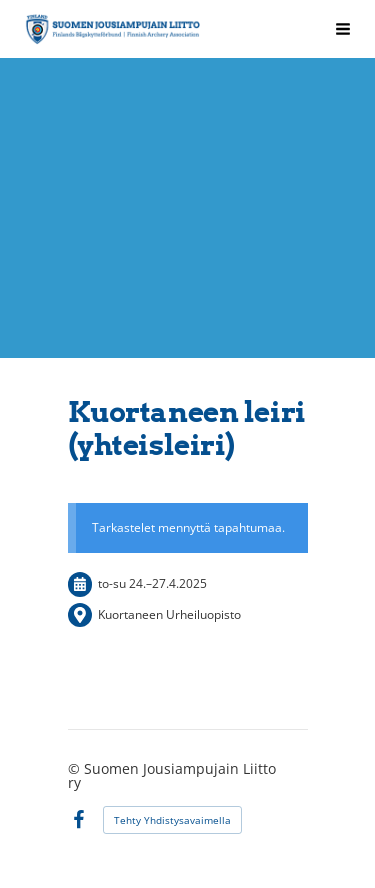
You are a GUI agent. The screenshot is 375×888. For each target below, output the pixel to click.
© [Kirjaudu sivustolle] (76, 768)
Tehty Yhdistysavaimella (172, 820)
